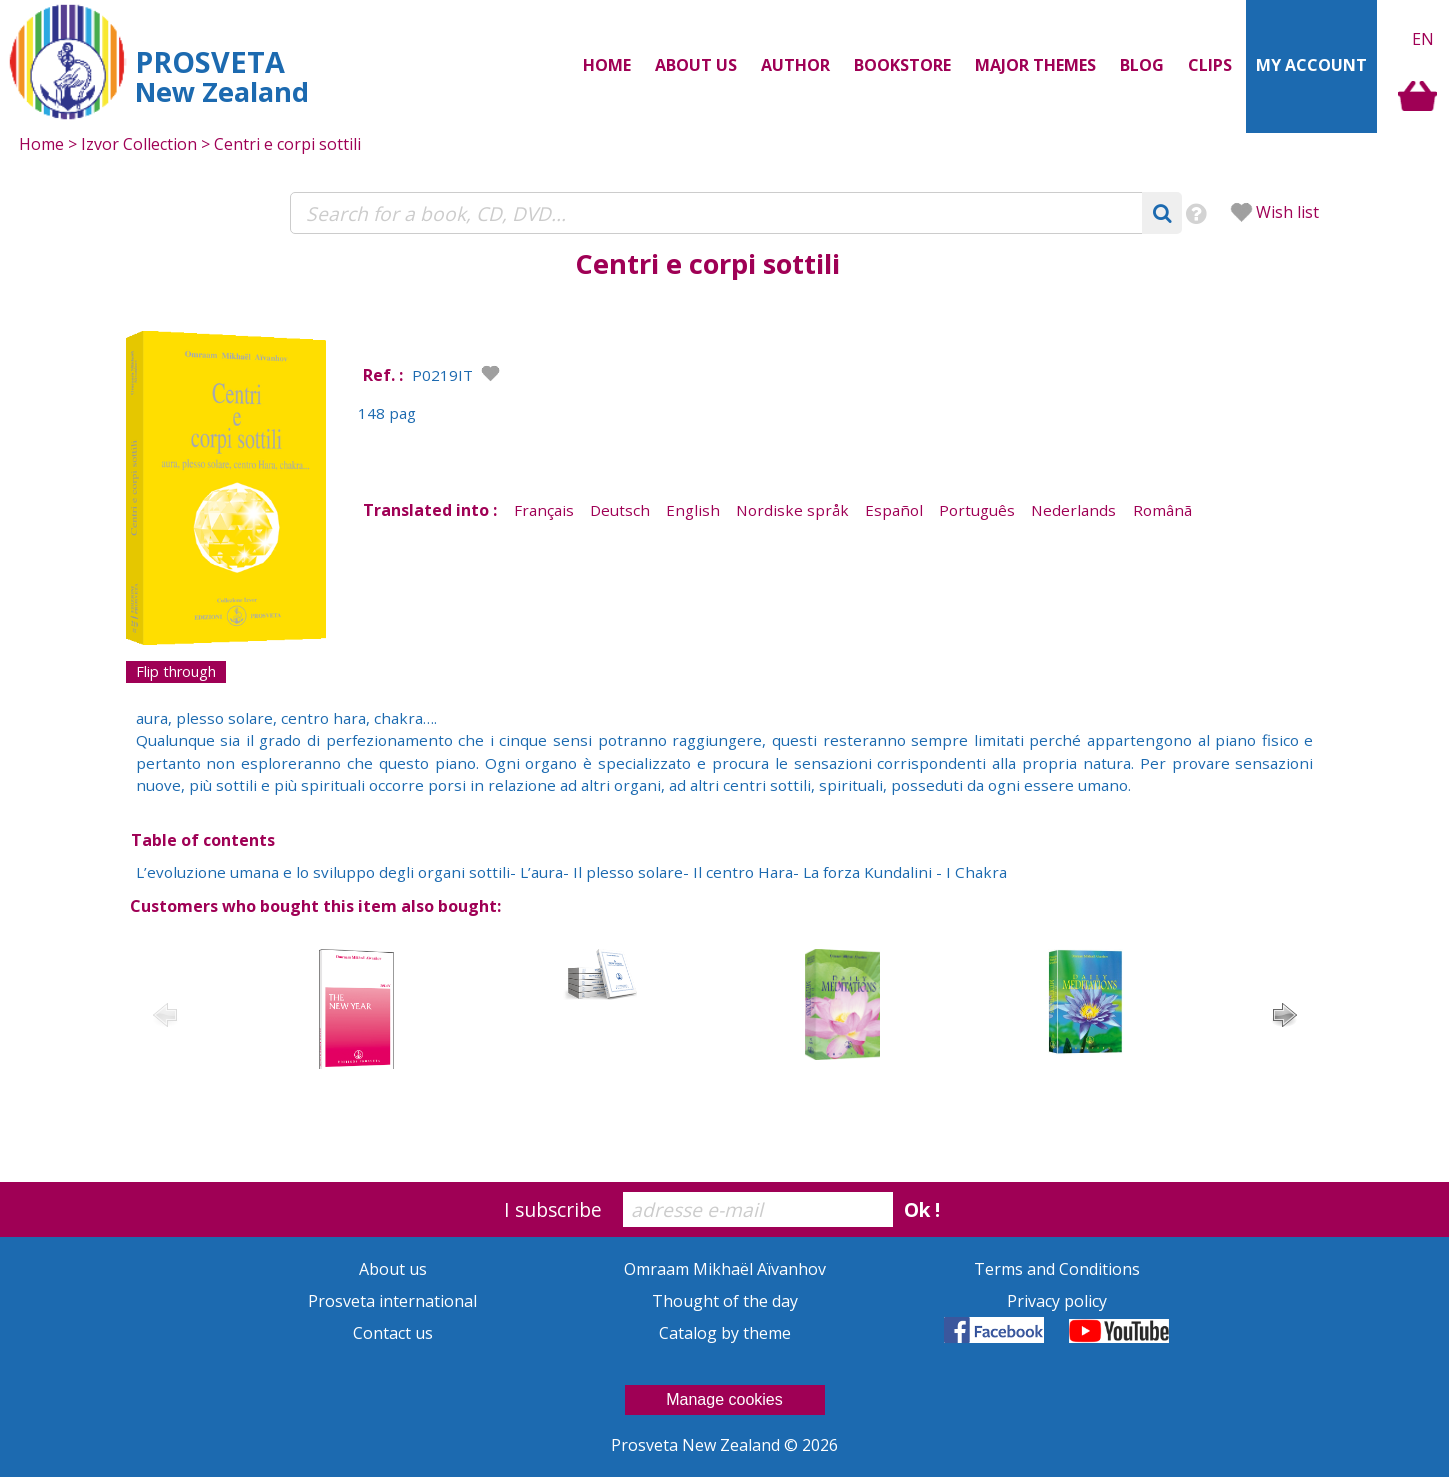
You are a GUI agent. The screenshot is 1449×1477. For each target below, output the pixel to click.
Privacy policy (1057, 1301)
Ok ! (922, 1209)
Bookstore (902, 65)
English (693, 510)
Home (607, 65)
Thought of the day (725, 1301)
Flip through (176, 671)
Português (977, 510)
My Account (1311, 65)
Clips (1210, 65)
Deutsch (620, 510)
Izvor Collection (139, 144)
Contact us (393, 1333)
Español (894, 510)
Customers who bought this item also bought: (315, 906)
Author (795, 65)
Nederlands (1073, 510)
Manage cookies (724, 1399)
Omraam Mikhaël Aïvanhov (725, 1269)
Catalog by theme (725, 1333)
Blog (1142, 65)
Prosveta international (392, 1301)
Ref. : (383, 375)
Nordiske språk (792, 510)
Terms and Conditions (1057, 1269)
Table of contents (203, 840)
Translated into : (430, 510)
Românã (1162, 510)
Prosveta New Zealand (697, 1445)
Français (544, 510)
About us (696, 65)
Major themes (1035, 65)
